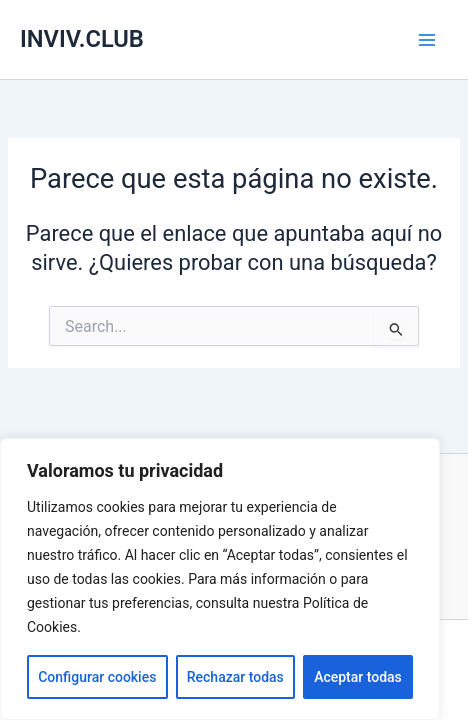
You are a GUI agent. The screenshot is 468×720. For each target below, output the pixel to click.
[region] (220, 579)
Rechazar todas (235, 677)
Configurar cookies (97, 677)
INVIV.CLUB (82, 39)
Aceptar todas (358, 677)
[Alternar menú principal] (427, 40)
